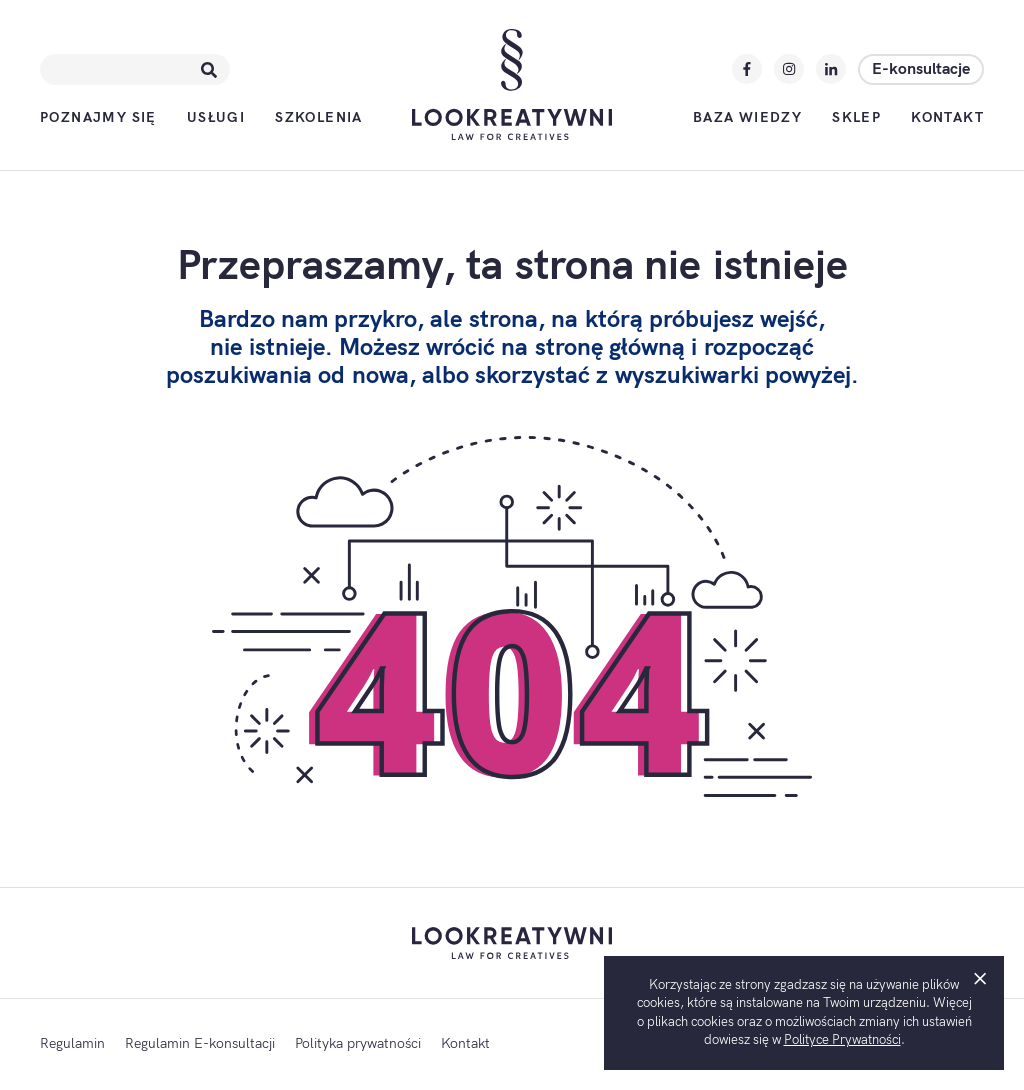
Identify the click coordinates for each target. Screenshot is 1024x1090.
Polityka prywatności (358, 1043)
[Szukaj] (209, 69)
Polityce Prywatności (842, 1040)
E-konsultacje (921, 69)
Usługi (216, 117)
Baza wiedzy (747, 117)
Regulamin (72, 1043)
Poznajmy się (98, 117)
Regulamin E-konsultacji (200, 1043)
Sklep (856, 117)
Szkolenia (319, 117)
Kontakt (947, 117)
